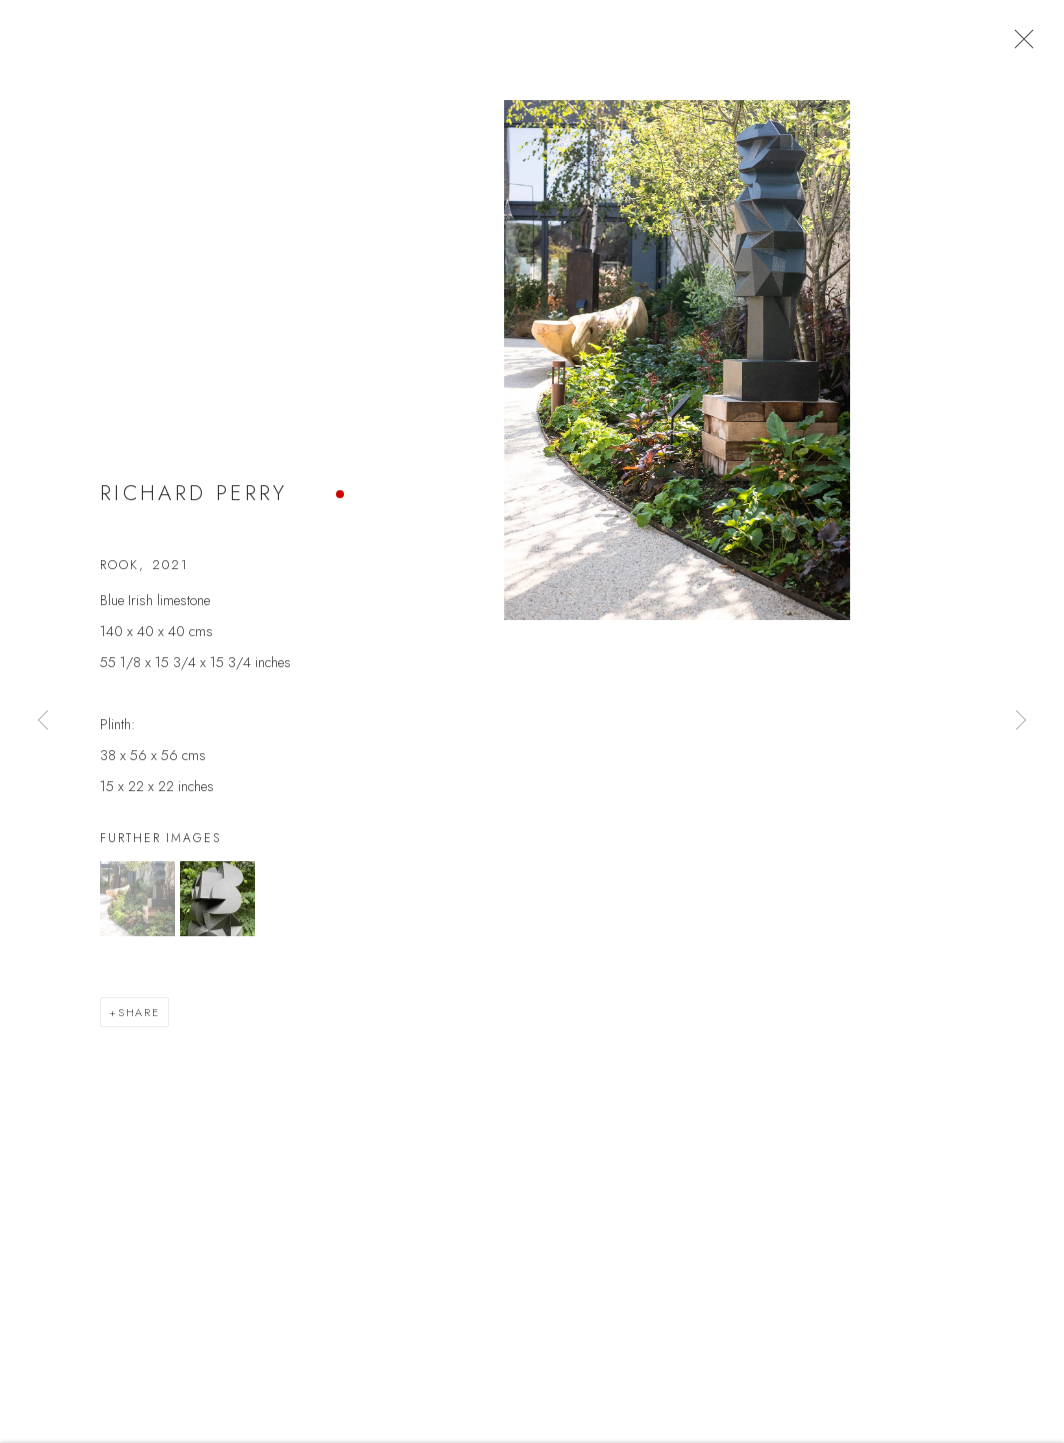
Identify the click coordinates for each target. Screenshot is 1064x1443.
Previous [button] (43, 721)
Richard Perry (194, 505)
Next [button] (1021, 721)
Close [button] (1026, 45)
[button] (137, 909)
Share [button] (139, 1023)
